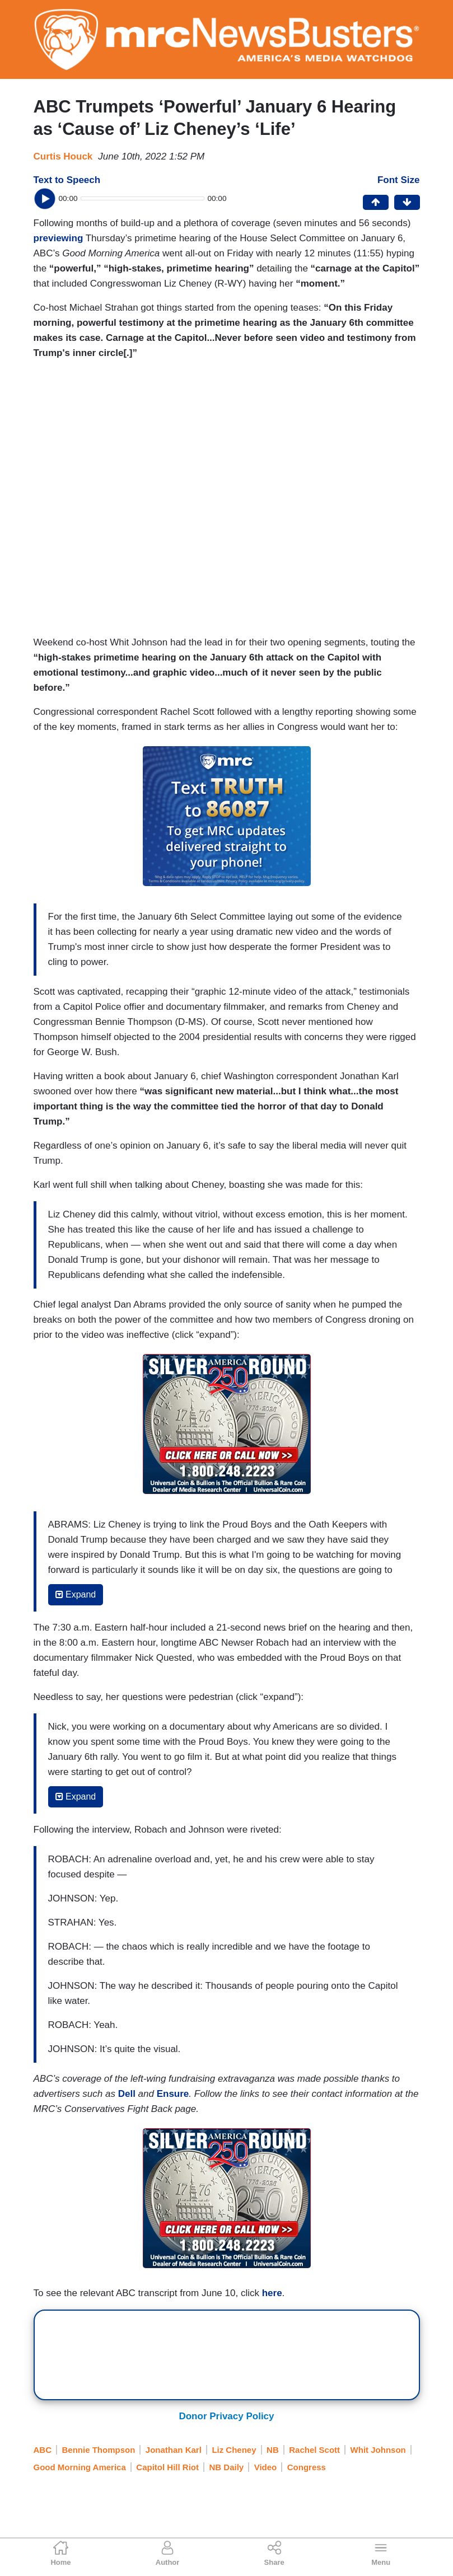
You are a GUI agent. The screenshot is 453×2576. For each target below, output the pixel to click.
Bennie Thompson (99, 2450)
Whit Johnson (378, 2450)
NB (273, 2450)
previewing (58, 238)
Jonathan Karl (174, 2450)
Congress (306, 2467)
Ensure (173, 2093)
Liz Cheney (234, 2450)
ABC (43, 2450)
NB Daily (226, 2467)
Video (265, 2467)
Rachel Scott (314, 2450)
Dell (127, 2093)
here (272, 2293)
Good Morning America (80, 2467)
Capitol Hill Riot (167, 2467)
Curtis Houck (63, 156)
